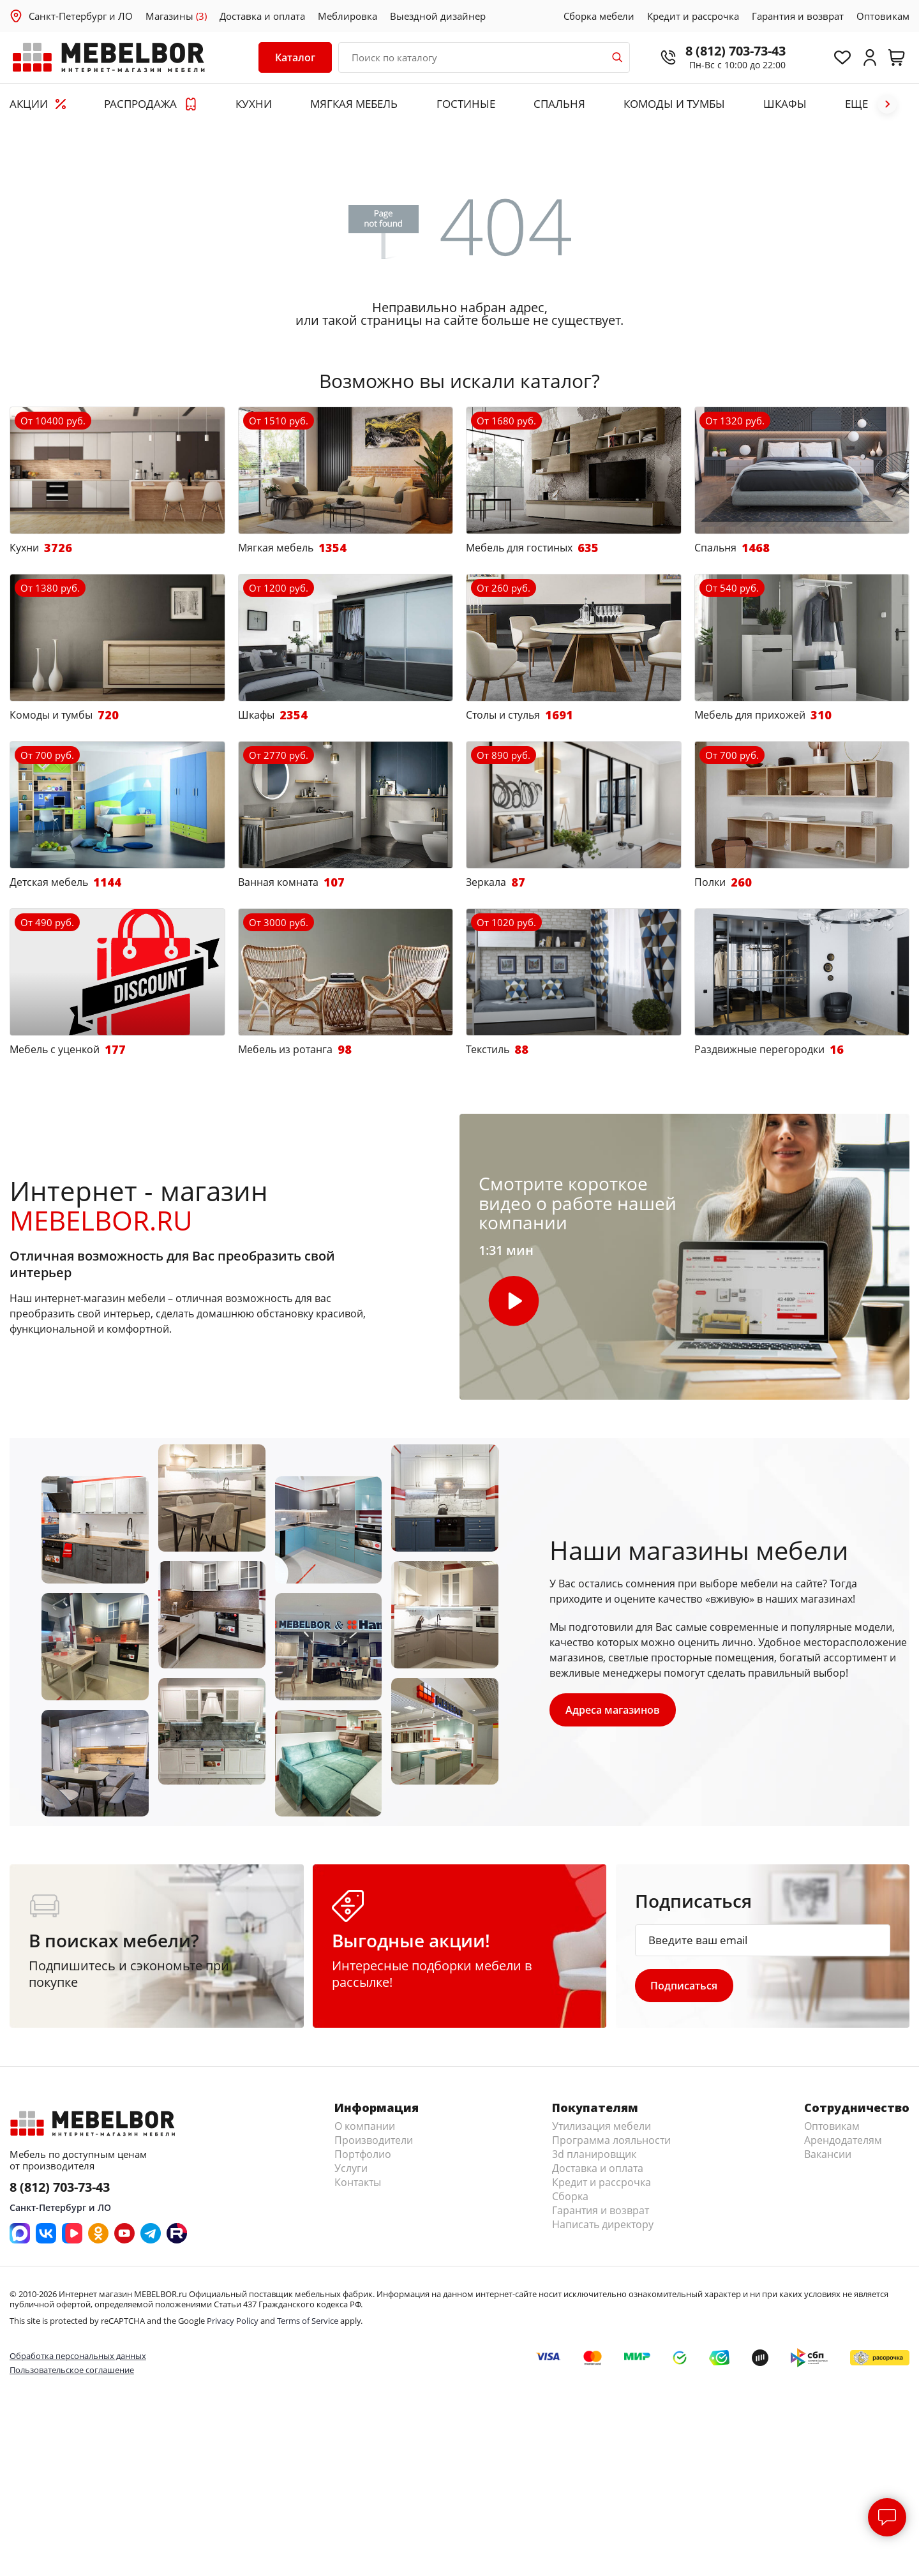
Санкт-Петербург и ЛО (81, 16)
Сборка (570, 2196)
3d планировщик (594, 2154)
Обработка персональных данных (78, 2356)
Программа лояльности (611, 2140)
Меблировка (347, 16)
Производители (373, 2140)
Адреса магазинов (612, 1710)
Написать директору (603, 2224)
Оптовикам (882, 16)
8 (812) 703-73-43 (734, 50)
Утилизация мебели (601, 2126)
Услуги (351, 2168)
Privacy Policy (232, 2321)
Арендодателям (843, 2140)
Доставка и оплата (262, 16)
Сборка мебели (599, 16)
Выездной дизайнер (438, 16)
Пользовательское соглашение (72, 2370)
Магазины (176, 16)
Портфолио (362, 2154)
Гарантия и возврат (798, 16)
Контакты (357, 2182)
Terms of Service (307, 2321)
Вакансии (827, 2154)
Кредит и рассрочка (693, 16)
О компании (364, 2126)
